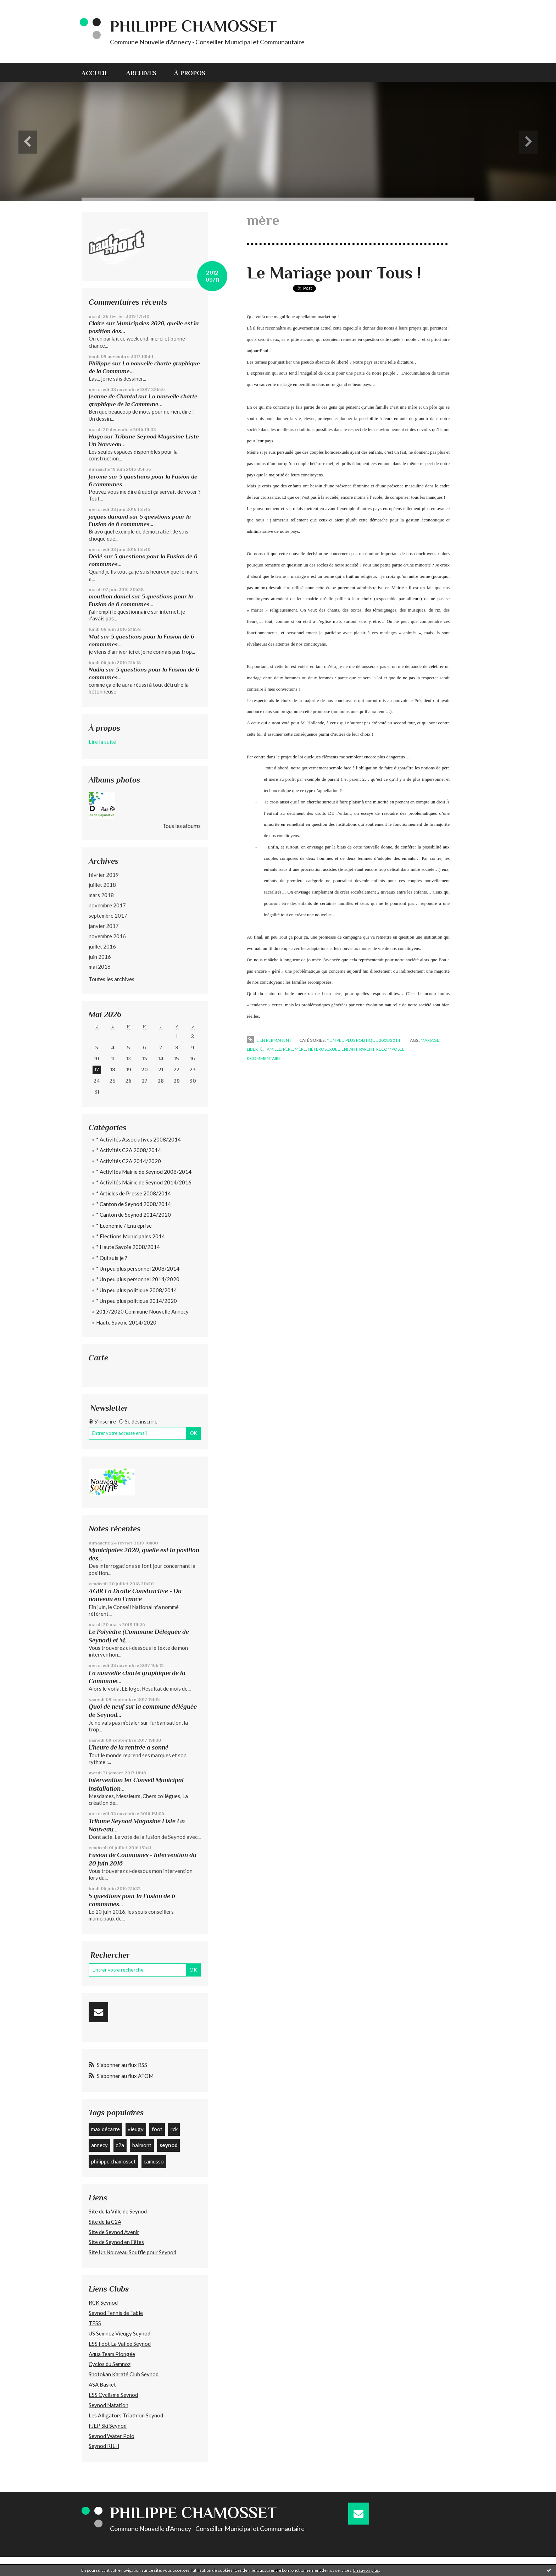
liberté (255, 1049)
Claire (97, 323)
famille (273, 1049)
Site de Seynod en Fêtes (116, 2242)
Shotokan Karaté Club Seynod (124, 2374)
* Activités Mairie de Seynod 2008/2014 (143, 1171)
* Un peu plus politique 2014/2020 (136, 1301)
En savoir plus (366, 2570)
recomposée (390, 1049)
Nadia (96, 669)
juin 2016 (100, 956)
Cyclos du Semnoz (109, 2364)
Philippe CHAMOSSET (193, 26)
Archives (141, 73)
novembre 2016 (107, 936)
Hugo (96, 436)
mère (300, 1049)
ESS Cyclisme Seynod (113, 2395)
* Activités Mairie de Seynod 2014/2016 (143, 1182)
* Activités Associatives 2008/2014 (138, 1139)
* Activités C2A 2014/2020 (128, 1161)
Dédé (95, 556)
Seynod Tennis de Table (116, 2313)
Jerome (98, 476)
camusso (154, 2161)
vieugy (136, 2129)
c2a (120, 2145)
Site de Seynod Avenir (114, 2232)
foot (157, 2129)
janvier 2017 (104, 926)
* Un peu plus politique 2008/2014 (136, 1290)
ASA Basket (102, 2384)
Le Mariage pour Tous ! (334, 272)
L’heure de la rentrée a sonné (128, 1747)
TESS (95, 2323)
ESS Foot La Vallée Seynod (120, 2343)
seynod (169, 2145)
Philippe (100, 363)
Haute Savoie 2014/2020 (126, 1322)
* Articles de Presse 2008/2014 (133, 1193)
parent (366, 1049)
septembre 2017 (108, 915)
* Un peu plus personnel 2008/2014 (137, 1268)
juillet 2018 (102, 884)
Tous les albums (181, 825)
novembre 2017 (107, 905)
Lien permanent (269, 1040)
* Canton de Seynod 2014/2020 (133, 1214)
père (288, 1049)
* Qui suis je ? (111, 1258)
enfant (349, 1049)
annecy (99, 2145)
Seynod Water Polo (111, 2436)
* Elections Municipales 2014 (130, 1236)
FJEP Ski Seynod (108, 2425)
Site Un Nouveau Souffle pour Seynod (132, 2252)
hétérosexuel (324, 1049)
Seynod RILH (104, 2446)
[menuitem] (99, 72)
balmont (141, 2145)
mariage (430, 1040)
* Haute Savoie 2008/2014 (128, 1247)
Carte (98, 1357)
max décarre (105, 2129)
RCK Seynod (103, 2302)
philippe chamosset (113, 2161)
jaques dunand (108, 516)
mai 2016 (100, 966)
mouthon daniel (109, 596)
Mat (94, 636)
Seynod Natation (108, 2405)
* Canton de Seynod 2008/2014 (133, 1204)
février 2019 (104, 875)
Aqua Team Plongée (112, 2354)
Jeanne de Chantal (113, 396)
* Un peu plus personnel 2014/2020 (137, 1279)
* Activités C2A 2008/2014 (128, 1150)
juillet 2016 (102, 946)
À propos (189, 73)
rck (174, 2129)
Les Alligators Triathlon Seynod (126, 2415)
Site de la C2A (105, 2221)
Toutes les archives (111, 978)
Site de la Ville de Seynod (118, 2211)
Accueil (95, 73)
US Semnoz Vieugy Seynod (119, 2333)
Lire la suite (102, 742)
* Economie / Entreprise (124, 1225)
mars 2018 (101, 895)
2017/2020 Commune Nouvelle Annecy (142, 1311)
